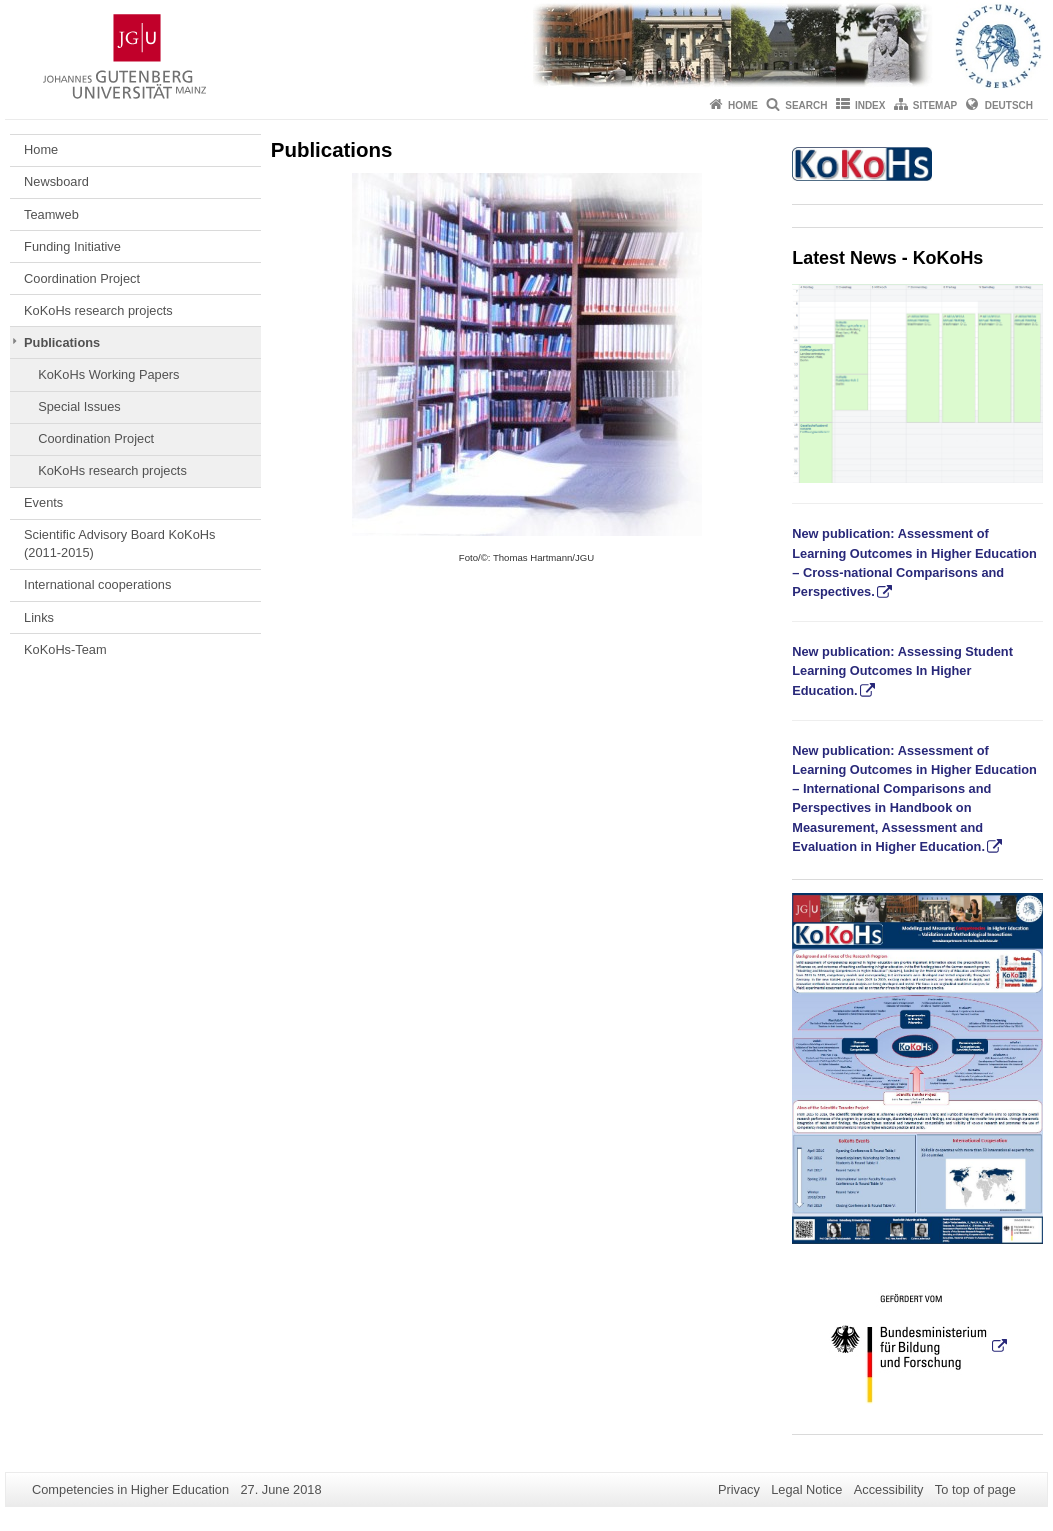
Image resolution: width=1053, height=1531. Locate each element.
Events (43, 502)
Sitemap (935, 105)
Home (743, 105)
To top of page (975, 1489)
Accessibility (889, 1489)
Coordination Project (82, 278)
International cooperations (97, 584)
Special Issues (79, 406)
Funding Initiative (72, 246)
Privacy (739, 1489)
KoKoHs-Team (65, 649)
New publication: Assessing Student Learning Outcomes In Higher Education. (902, 670)
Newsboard (56, 181)
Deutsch (1009, 105)
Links (39, 617)
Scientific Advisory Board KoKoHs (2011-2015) (119, 543)
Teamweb (51, 214)
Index (870, 105)
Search (806, 105)
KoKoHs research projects (98, 310)
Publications (62, 342)
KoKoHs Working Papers (108, 374)
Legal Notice (806, 1489)
